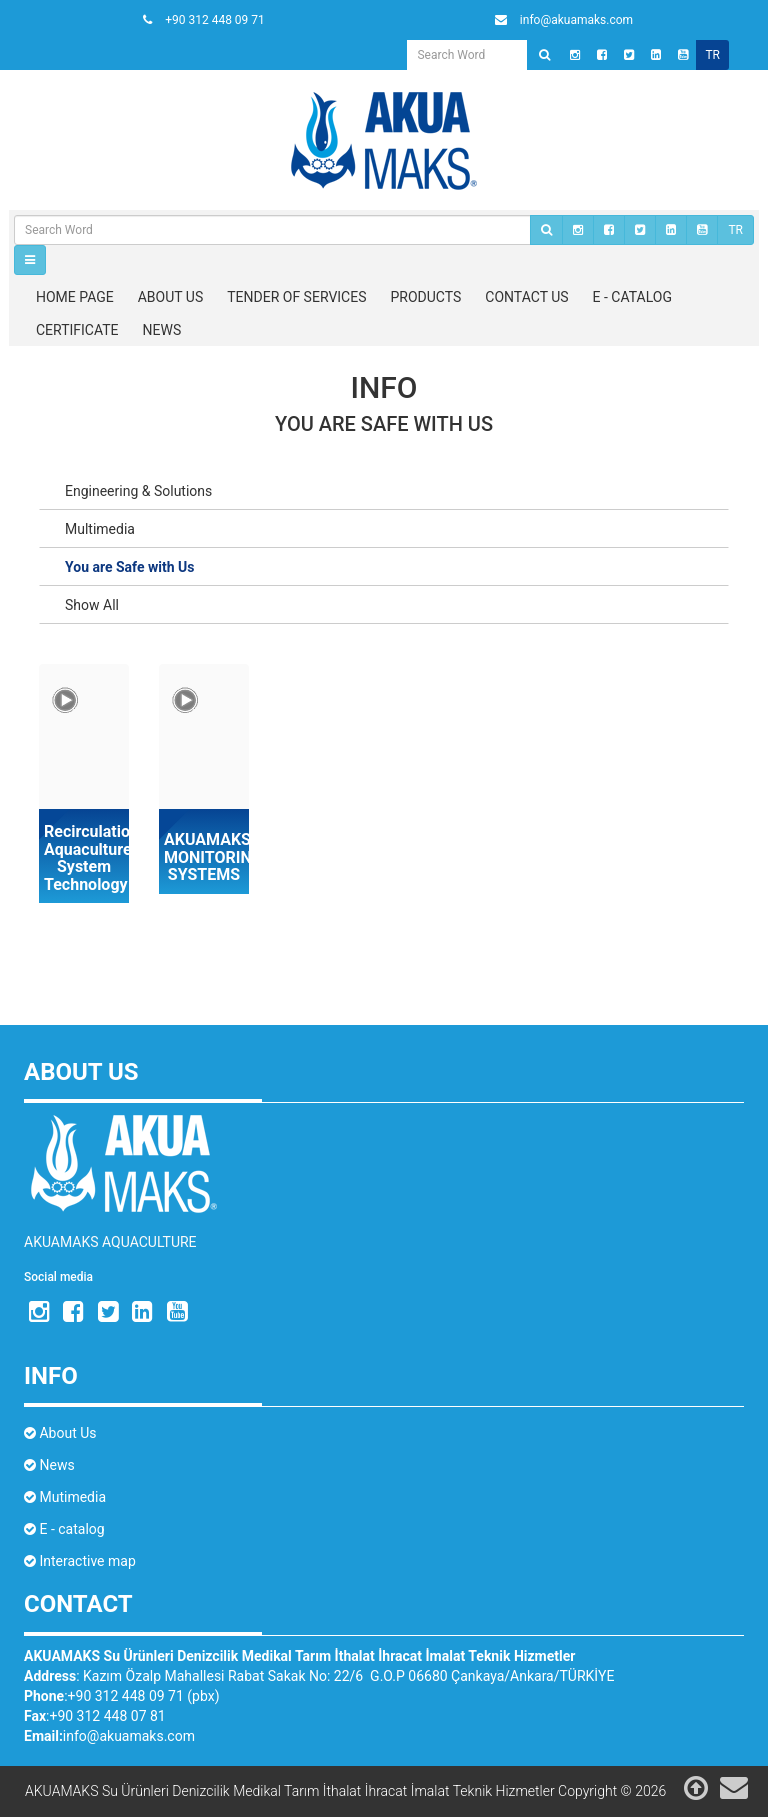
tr (712, 55)
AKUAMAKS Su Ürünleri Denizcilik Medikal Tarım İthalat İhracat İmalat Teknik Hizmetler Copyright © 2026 (345, 1791)
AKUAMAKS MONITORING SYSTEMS (204, 857)
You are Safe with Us (384, 424)
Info (384, 387)
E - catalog (64, 1529)
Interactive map (80, 1561)
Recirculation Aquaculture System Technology (84, 858)
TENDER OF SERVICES (296, 297)
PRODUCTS (426, 297)
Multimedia (100, 529)
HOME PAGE (75, 297)
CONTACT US (526, 297)
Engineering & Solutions (138, 491)
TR (735, 230)
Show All (92, 605)
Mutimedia (65, 1497)
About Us (60, 1433)
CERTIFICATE (77, 330)
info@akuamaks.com (129, 1736)
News (49, 1465)
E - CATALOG (632, 297)
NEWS (162, 330)
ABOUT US (171, 297)
